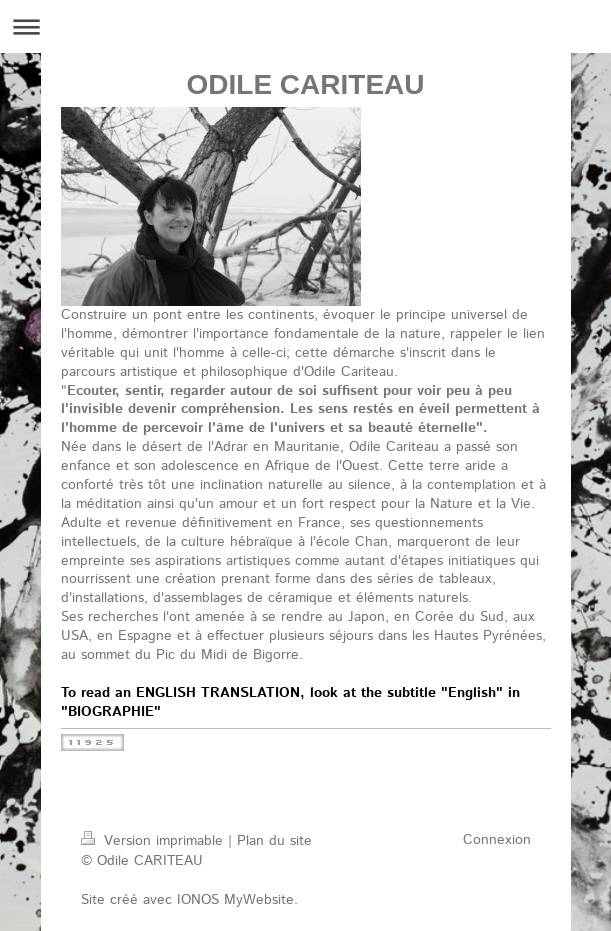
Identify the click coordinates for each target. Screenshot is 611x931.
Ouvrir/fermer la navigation (305, 26)
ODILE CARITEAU (306, 84)
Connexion (497, 840)
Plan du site (274, 841)
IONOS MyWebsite (235, 900)
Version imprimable (154, 841)
